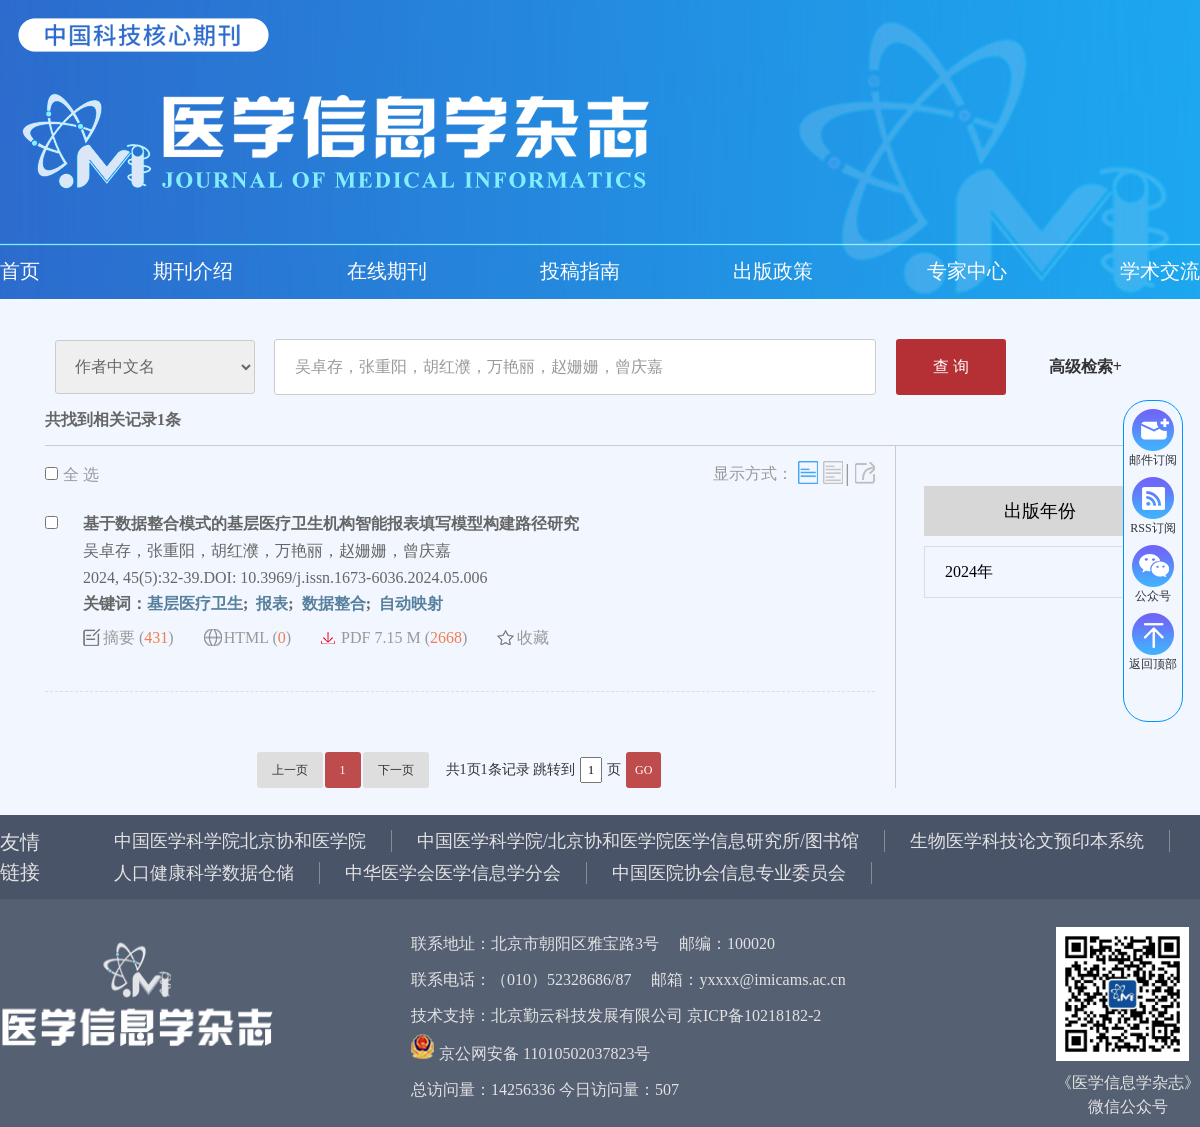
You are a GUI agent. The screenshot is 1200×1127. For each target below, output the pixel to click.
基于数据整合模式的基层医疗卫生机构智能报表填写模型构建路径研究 (331, 523)
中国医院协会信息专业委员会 (729, 873)
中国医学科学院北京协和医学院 (240, 841)
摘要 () (138, 637)
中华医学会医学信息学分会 (453, 873)
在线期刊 (160, 271)
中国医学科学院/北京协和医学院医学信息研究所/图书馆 (638, 841)
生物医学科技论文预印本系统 (1027, 841)
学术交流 (480, 271)
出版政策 (320, 271)
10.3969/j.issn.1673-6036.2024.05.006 (363, 577)
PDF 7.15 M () (404, 637)
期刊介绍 (80, 271)
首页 (20, 271)
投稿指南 (240, 271)
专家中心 (400, 271)
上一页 (290, 770)
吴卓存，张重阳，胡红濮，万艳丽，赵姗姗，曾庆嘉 (267, 550)
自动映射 (409, 603)
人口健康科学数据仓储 (204, 873)
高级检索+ (1085, 366)
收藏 (533, 637)
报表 (270, 603)
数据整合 (332, 603)
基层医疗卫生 (195, 603)
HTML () (257, 637)
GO (643, 770)
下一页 (396, 770)
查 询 (951, 366)
